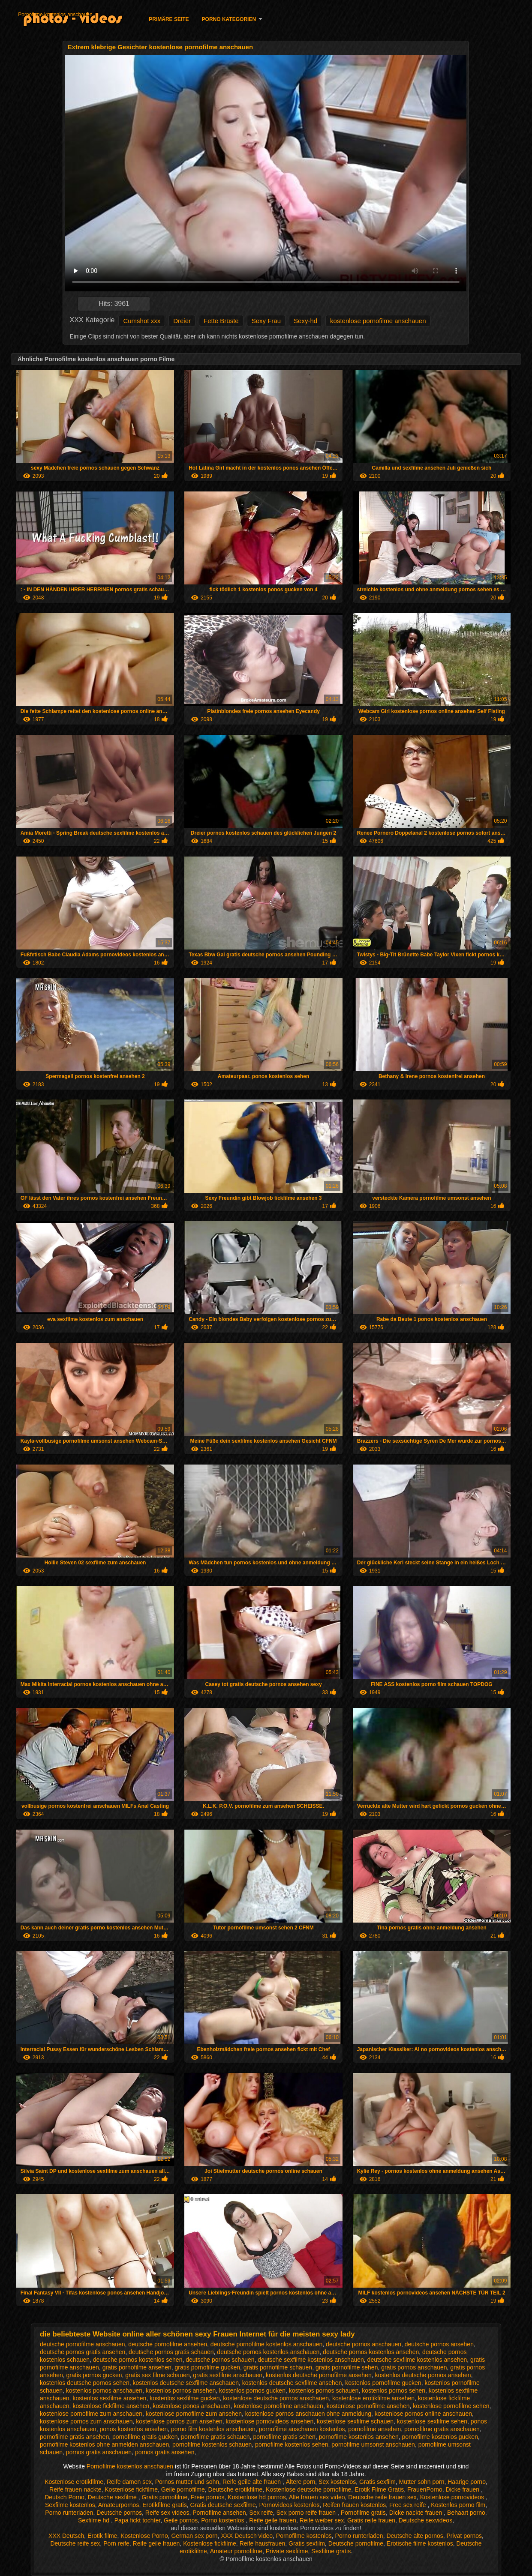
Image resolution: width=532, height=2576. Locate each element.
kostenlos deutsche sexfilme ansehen (292, 2382)
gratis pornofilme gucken (207, 2367)
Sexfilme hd (94, 2520)
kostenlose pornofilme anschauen (378, 320)
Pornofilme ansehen (219, 2512)
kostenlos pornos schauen (324, 2390)
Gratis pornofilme (165, 2497)
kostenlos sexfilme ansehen (109, 2398)
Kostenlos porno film (458, 2504)
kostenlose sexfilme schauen (355, 2421)
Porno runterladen (69, 2512)
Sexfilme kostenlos (70, 2504)
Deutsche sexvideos (425, 2520)
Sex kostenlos (337, 2481)
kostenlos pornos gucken (252, 2390)
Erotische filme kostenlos (420, 2543)
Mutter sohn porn (422, 2481)
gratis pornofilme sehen (347, 2367)
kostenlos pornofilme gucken (383, 2382)
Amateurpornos (118, 2504)
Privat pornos (464, 2535)
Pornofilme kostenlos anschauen (55, 15)
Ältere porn (300, 2481)
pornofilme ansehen (374, 2429)
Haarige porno (467, 2481)
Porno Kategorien (229, 19)
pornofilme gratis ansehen (74, 2436)
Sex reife (261, 2512)
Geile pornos (181, 2520)
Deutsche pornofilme (355, 2543)
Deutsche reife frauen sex (382, 2497)
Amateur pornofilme (236, 2551)
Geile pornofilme (183, 2489)
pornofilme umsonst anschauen (373, 2444)
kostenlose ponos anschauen (191, 2405)
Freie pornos (208, 2497)
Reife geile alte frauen (252, 2481)
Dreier (182, 320)
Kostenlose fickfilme (131, 2489)
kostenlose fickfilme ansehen (110, 2405)
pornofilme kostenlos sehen (291, 2444)
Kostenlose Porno (144, 2535)
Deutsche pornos (119, 2512)
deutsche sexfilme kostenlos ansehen (417, 2359)
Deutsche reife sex (75, 2543)
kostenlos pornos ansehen (181, 2390)
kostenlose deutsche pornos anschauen (276, 2398)
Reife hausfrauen (263, 2543)
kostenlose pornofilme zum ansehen (194, 2413)
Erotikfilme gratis (164, 2504)
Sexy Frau (266, 320)
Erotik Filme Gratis (379, 2489)
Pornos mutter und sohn (187, 2481)
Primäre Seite (169, 19)
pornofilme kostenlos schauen (212, 2444)
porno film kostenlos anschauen (213, 2429)
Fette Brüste (221, 320)
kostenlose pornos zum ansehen (179, 2421)
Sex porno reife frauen (307, 2512)
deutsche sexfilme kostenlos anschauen (311, 2359)
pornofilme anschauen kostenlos (302, 2429)
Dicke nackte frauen (416, 2512)
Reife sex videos (167, 2512)
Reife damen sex (129, 2481)
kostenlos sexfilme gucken (184, 2398)
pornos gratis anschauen (99, 2452)
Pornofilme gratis (363, 2512)
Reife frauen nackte (75, 2489)
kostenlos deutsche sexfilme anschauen (185, 2382)
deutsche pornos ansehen (439, 2344)
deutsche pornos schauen (220, 2359)
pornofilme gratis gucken (145, 2436)
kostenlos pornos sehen (393, 2390)
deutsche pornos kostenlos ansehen (371, 2351)
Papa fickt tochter (137, 2520)
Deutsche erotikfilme (235, 2489)
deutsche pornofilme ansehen (167, 2344)
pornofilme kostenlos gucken (440, 2436)
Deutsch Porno (64, 2497)
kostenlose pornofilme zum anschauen (91, 2413)
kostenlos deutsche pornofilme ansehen (319, 2375)
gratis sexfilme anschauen (227, 2375)
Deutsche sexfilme (113, 2497)
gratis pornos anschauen (414, 2367)
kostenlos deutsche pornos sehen (84, 2382)
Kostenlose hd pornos (257, 2497)
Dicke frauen (463, 2489)
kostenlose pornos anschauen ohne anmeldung (308, 2413)
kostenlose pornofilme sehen (451, 2405)
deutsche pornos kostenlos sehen (138, 2359)
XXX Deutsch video (247, 2535)
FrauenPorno (424, 2489)
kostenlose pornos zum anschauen (86, 2421)
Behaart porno (466, 2512)
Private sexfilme (287, 2551)
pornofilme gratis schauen (215, 2436)
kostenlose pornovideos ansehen (270, 2421)
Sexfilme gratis (331, 2551)
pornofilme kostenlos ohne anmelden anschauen (104, 2444)
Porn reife (116, 2543)
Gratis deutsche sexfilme (222, 2504)
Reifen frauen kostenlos (354, 2504)
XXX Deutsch (66, 2535)
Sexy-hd (305, 320)
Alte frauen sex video (317, 2497)
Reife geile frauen (272, 2520)
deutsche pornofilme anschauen (82, 2344)
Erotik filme (102, 2535)
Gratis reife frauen (371, 2520)
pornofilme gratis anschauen (442, 2429)
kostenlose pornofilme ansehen (368, 2405)
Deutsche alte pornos (414, 2535)
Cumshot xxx (141, 320)
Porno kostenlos (223, 2520)
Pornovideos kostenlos (289, 2504)
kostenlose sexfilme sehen (432, 2421)
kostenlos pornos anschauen (104, 2390)
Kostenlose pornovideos (453, 2497)
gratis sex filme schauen (157, 2375)
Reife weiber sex (322, 2520)
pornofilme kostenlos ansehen (359, 2436)
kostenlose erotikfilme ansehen (373, 2398)
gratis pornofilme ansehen (136, 2367)
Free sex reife (408, 2504)
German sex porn (194, 2535)
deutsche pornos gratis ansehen (82, 2351)
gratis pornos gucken (94, 2375)
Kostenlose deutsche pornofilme (308, 2489)
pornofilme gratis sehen (284, 2436)
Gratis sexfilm (377, 2481)
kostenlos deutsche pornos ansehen (423, 2375)
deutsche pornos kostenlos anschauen (268, 2351)
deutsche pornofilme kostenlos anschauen (266, 2344)
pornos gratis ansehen (165, 2452)
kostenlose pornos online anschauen (423, 2413)
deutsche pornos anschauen (363, 2344)
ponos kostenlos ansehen (133, 2429)
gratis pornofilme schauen (277, 2367)
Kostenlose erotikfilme (74, 2481)
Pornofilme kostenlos (304, 2535)
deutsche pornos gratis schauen (171, 2351)
